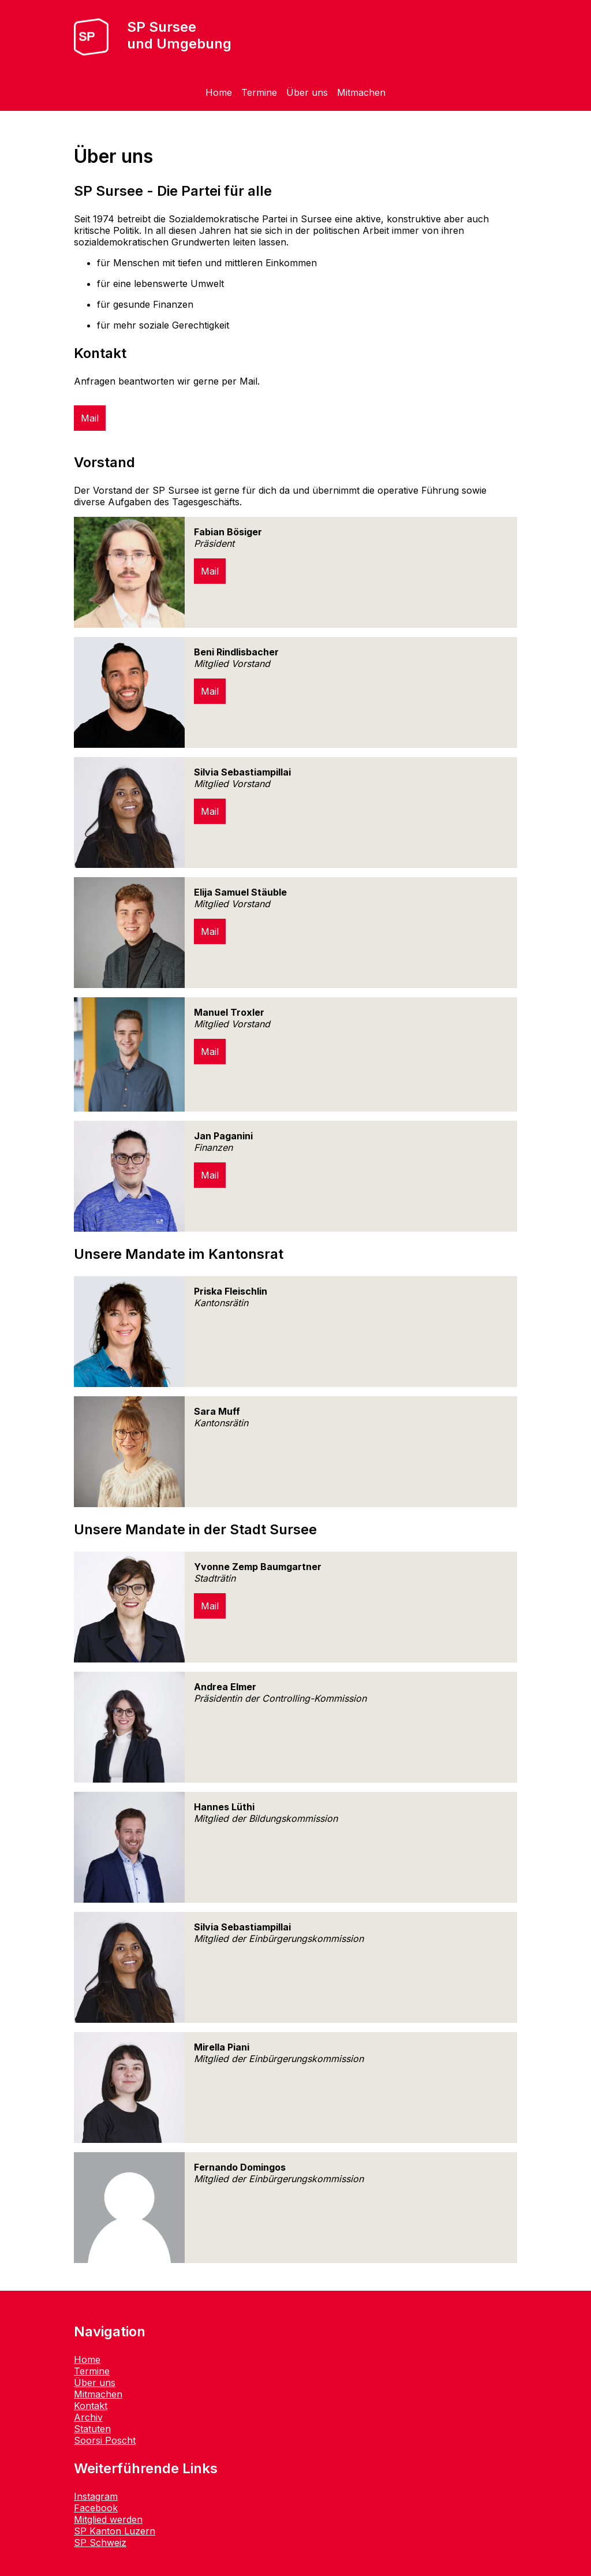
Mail (90, 418)
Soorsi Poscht (105, 2440)
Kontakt (90, 2405)
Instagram (96, 2496)
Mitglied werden (108, 2519)
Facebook (96, 2508)
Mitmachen (361, 92)
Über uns (307, 92)
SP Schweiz (100, 2542)
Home (218, 92)
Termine (259, 92)
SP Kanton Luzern (114, 2531)
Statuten (92, 2429)
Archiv (88, 2417)
